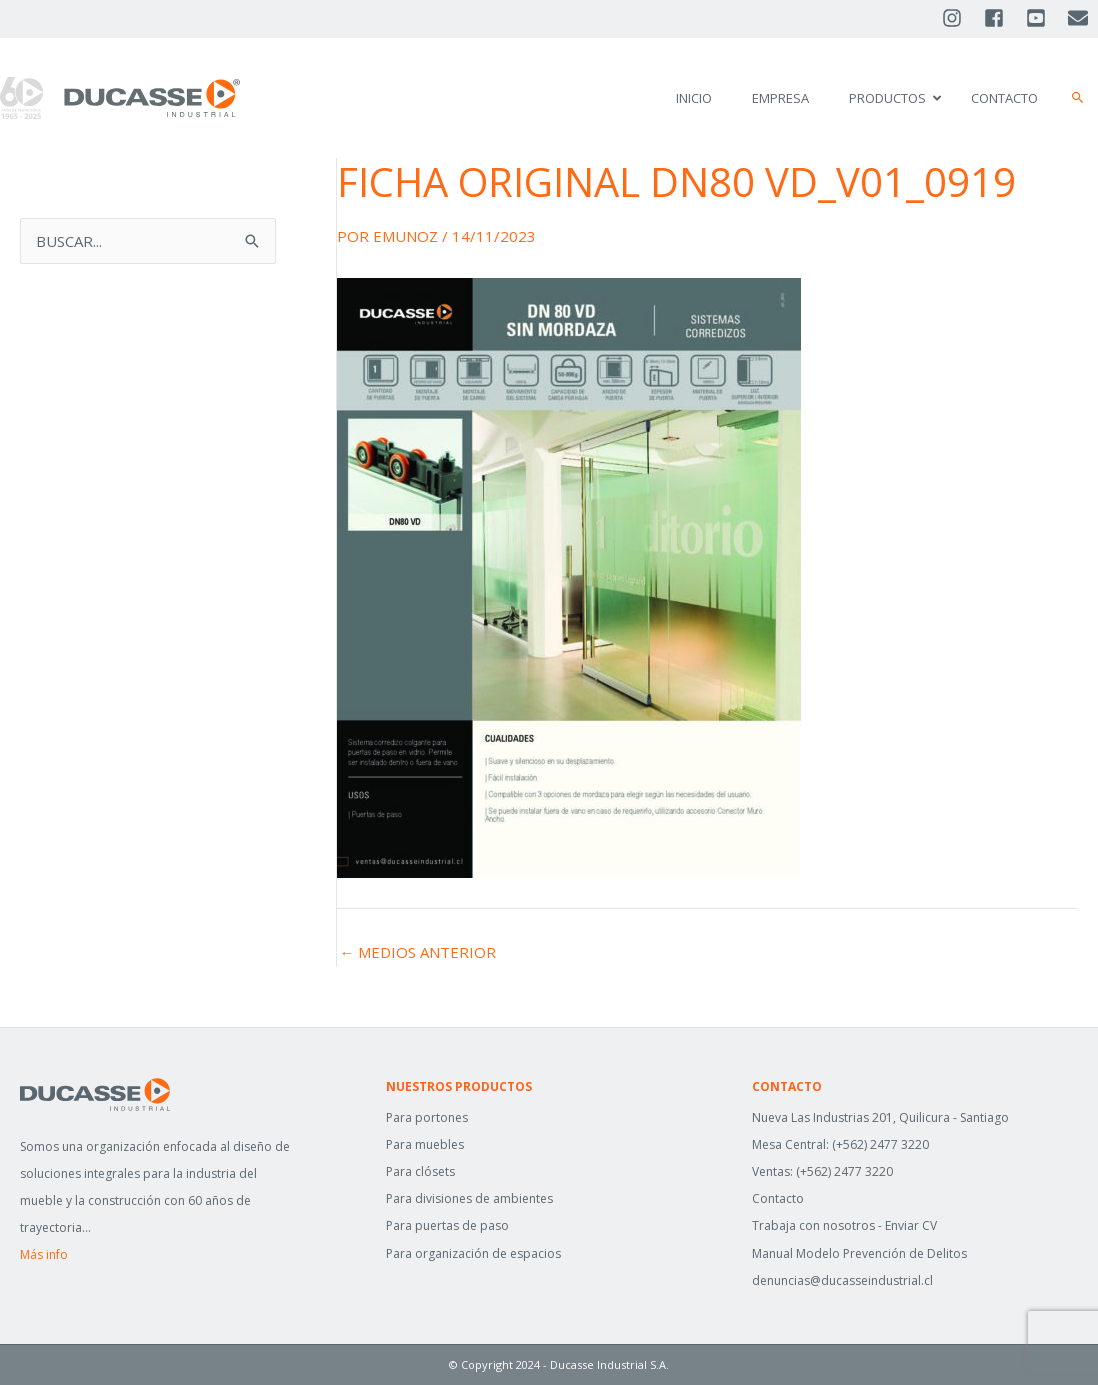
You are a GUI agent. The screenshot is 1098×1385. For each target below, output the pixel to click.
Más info (44, 1254)
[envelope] (1079, 18)
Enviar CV (911, 1225)
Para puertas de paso (447, 1225)
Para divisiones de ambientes (469, 1198)
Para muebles (425, 1144)
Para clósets (420, 1171)
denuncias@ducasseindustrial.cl (842, 1280)
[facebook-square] (1003, 18)
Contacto (778, 1198)
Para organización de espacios (473, 1253)
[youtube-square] (1045, 18)
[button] (1078, 98)
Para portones (427, 1117)
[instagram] (961, 18)
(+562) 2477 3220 (880, 1144)
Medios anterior (417, 952)
